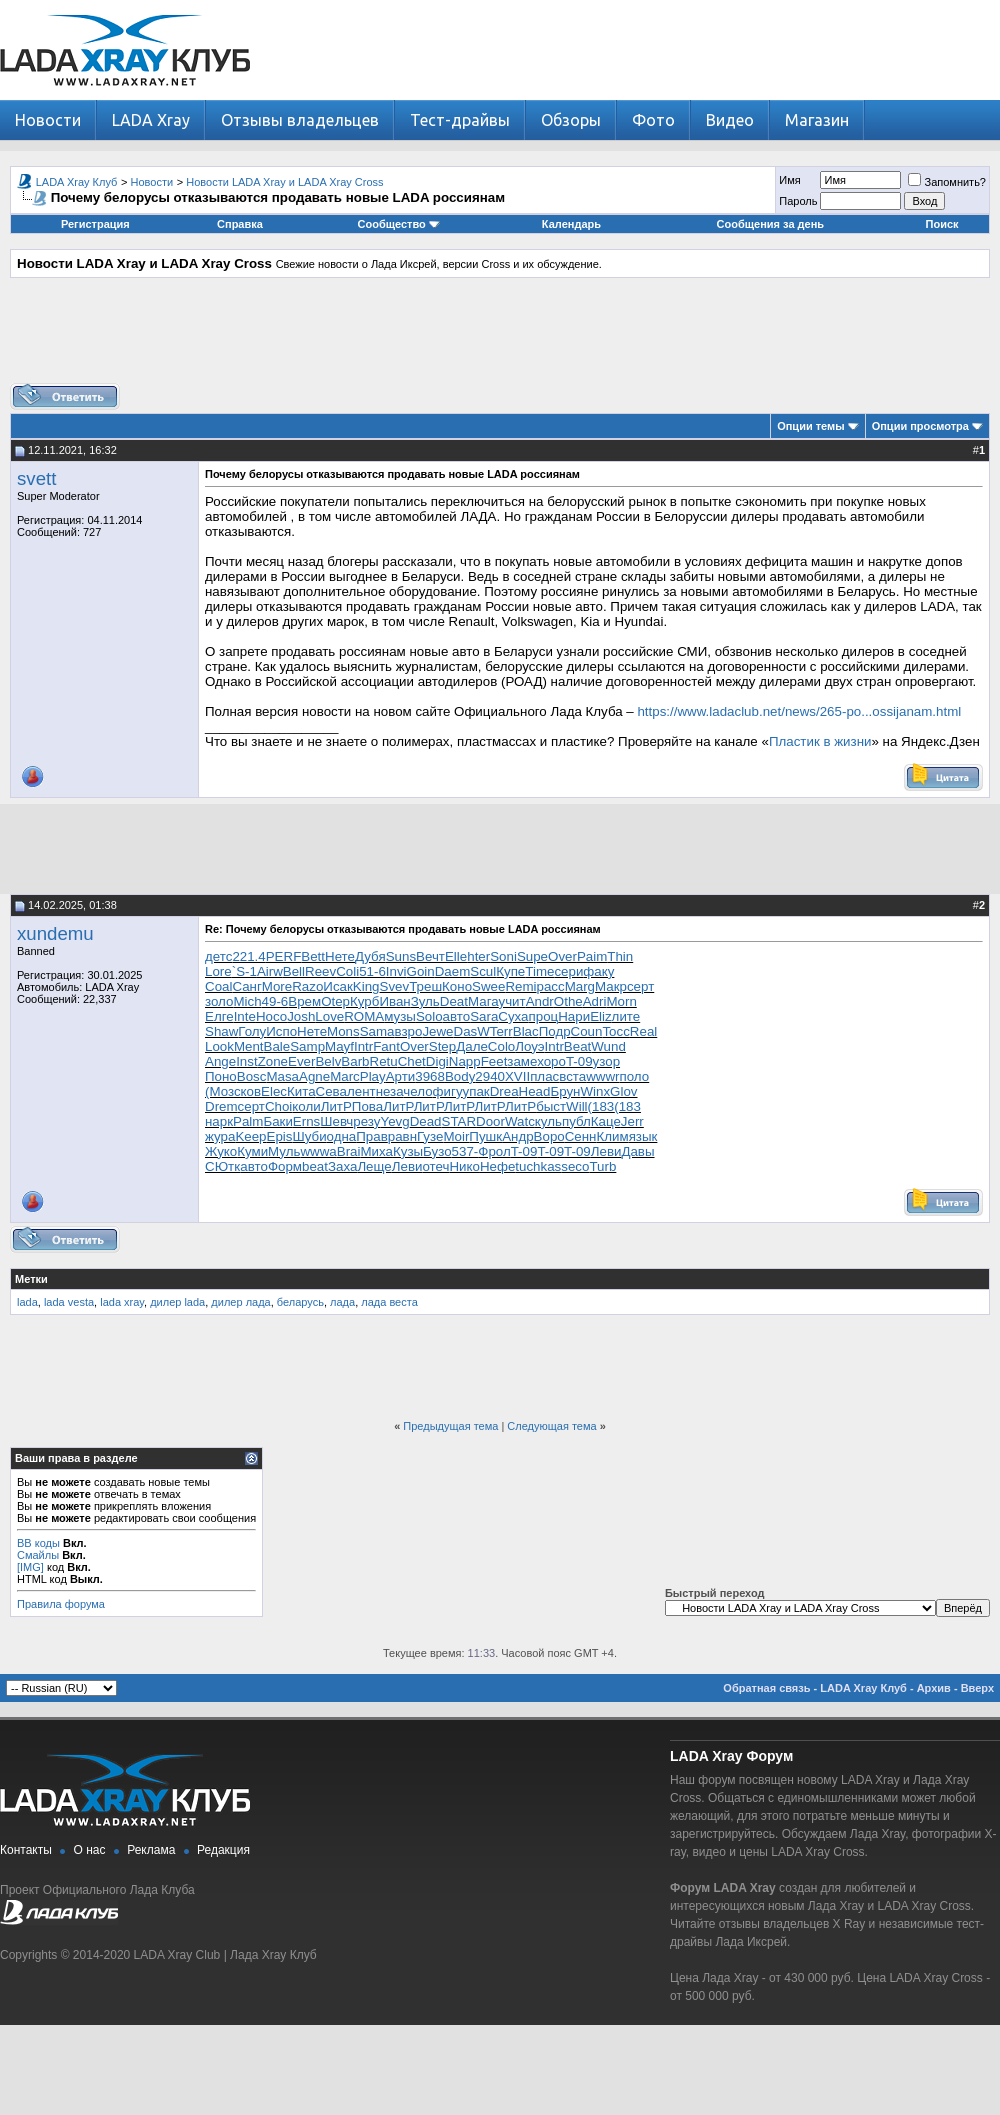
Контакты (26, 1850)
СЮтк (222, 1166)
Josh (301, 1016)
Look (219, 1046)
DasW (472, 1031)
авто (457, 1016)
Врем (304, 1001)
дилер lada (177, 1302)
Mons (343, 1031)
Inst (246, 1061)
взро (409, 1031)
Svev (395, 986)
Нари (574, 1016)
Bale (277, 1046)
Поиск (942, 224)
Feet (494, 1061)
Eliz (600, 1016)
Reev (320, 971)
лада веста (389, 1302)
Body (460, 1076)
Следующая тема (551, 1426)
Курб (364, 1001)
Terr (501, 1031)
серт (640, 986)
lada (27, 1302)
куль (548, 1121)
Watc (520, 1121)
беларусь (300, 1302)
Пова (367, 1106)
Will (576, 1106)
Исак (338, 986)
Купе (510, 971)
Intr (363, 1046)
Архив (934, 1688)
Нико (464, 1166)
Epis (280, 1136)
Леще (374, 1166)
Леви (606, 1151)
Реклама (151, 1850)
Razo (307, 986)
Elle (456, 956)
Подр (555, 1031)
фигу (448, 1091)
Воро (549, 1136)
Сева (331, 1091)
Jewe (437, 1031)
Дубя (370, 956)
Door (490, 1121)
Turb (602, 1166)
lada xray (122, 1302)
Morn (621, 1001)
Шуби (309, 1136)
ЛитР (336, 1106)
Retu (384, 1061)
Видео (730, 120)
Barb (355, 1061)
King (366, 986)
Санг (246, 986)
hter (478, 956)
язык (643, 1136)
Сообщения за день (770, 224)
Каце (606, 1121)
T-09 (579, 1061)
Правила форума (61, 1604)
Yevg (394, 1121)
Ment (249, 1046)
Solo (429, 1016)
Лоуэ (529, 1046)
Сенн (581, 1136)
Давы (637, 1151)
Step (442, 1046)
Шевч (336, 1121)
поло (635, 1076)
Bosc (252, 1076)
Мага (483, 1001)
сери (568, 971)
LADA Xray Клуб (77, 182)
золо (219, 1001)
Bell (294, 971)
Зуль (425, 1001)
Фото (653, 120)
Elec (274, 1091)
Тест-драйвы (460, 120)
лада (342, 1302)
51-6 (372, 971)
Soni (503, 956)
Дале (472, 1046)
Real (643, 1031)
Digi (437, 1061)
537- (465, 1151)
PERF (284, 956)
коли (306, 1106)
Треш (425, 986)
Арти (401, 1076)
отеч (435, 1166)
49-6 (275, 1001)
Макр (611, 986)
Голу (252, 1031)
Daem (453, 971)
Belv (328, 1061)
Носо (271, 1016)
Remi (520, 986)
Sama (377, 1031)
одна (342, 1136)
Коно (457, 986)
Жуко (221, 1151)
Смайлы (38, 1555)
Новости (48, 120)
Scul (483, 971)
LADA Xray (151, 120)
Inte (245, 1016)
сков (247, 1091)
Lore (218, 971)
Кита (301, 1091)
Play (373, 1076)
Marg (580, 986)
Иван (394, 1001)
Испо (281, 1031)
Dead (426, 1121)
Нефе (497, 1166)
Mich (247, 1001)
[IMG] (30, 1567)
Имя (789, 180)
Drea (504, 1091)
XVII (517, 1076)
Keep (250, 1136)
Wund (608, 1046)
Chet (412, 1061)
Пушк (485, 1136)
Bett (313, 956)
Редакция (223, 1850)
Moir (456, 1136)
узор (606, 1061)
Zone (273, 1061)
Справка (240, 224)
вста (572, 1076)
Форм (285, 1166)
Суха (513, 1016)
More (277, 986)
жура (220, 1136)
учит (511, 1001)
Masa (282, 1076)
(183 (601, 1106)
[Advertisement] (500, 338)
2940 (490, 1076)
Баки (277, 1121)
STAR (459, 1121)
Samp (307, 1046)
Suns (401, 956)
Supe (532, 956)
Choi (278, 1106)
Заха (342, 1166)
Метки (31, 1279)
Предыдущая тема (450, 1426)
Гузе (430, 1136)
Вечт (430, 956)
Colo (501, 1046)
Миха (376, 1151)
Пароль (798, 201)
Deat (454, 1001)
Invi (396, 971)
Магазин (817, 120)
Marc (345, 1076)
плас (544, 1076)
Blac (526, 1031)
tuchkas (538, 1166)
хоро (551, 1061)
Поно (221, 1076)
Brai (349, 1151)
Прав (372, 1136)
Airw (270, 971)
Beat (577, 1046)
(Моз (219, 1091)
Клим (612, 1136)
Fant (386, 1046)
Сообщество (399, 224)
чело (417, 1091)
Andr (540, 1001)
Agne (314, 1076)
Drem (221, 1106)
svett (36, 478)
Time (539, 971)
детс (218, 956)
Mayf (339, 1046)
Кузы (408, 1151)
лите (626, 1016)
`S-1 (244, 971)
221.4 (248, 956)
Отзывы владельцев (300, 120)
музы (400, 1016)
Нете (340, 956)
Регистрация (95, 224)
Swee (488, 986)
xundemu (55, 933)
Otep (335, 1001)
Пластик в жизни (820, 741)
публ (576, 1121)
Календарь (571, 224)
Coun (587, 1031)
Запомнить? (947, 182)
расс (551, 986)
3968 (430, 1076)
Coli (347, 971)
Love (329, 1016)
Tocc (615, 1031)
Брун (565, 1091)
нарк (219, 1121)
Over (562, 956)
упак (476, 1091)
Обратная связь (766, 1688)
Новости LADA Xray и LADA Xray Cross (284, 182)
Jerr (632, 1121)
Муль (284, 1151)
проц (544, 1016)
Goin (421, 971)
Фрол (494, 1151)
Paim (592, 956)
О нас (90, 1850)
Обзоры (571, 120)
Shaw (221, 1031)
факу (598, 971)
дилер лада (240, 1302)
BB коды (38, 1543)
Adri (595, 1001)
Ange (220, 1061)
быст (551, 1106)
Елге (219, 1016)
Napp (465, 1061)
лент (361, 1091)
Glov (623, 1091)
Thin (620, 956)
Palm (248, 1121)
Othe (568, 1001)
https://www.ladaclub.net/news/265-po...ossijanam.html (799, 711)
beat (315, 1166)
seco (575, 1166)
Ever (301, 1061)
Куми (252, 1151)
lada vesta (69, 1302)
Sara (484, 1016)
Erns (306, 1121)
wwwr (602, 1076)
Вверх (977, 1688)
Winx (595, 1091)
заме (522, 1061)
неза (390, 1091)
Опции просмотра (920, 426)
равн (402, 1136)
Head (535, 1091)
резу (366, 1121)
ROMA (364, 1016)
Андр (517, 1136)
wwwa (318, 1151)
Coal (218, 986)
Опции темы (810, 426)
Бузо (437, 1151)
